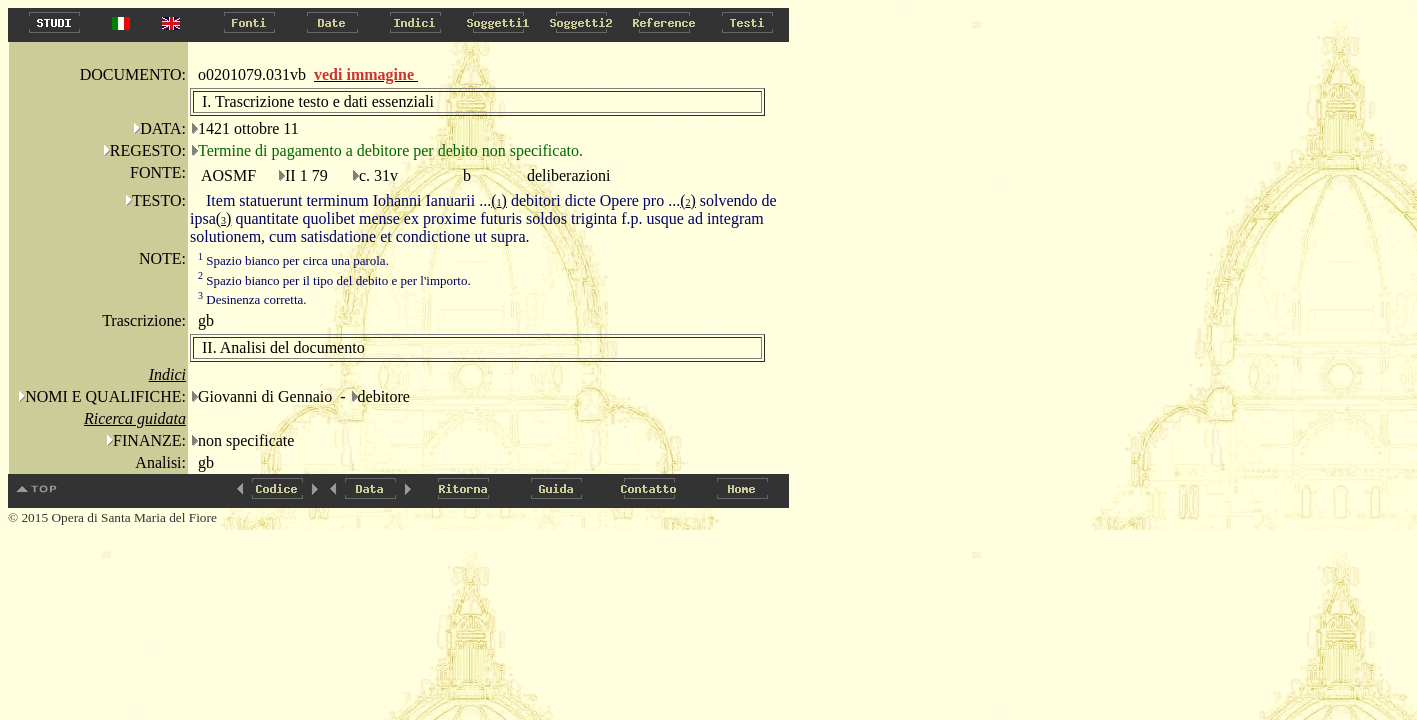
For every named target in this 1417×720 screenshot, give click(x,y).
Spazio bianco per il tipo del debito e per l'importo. (334, 280)
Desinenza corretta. (252, 299)
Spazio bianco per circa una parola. (293, 260)
